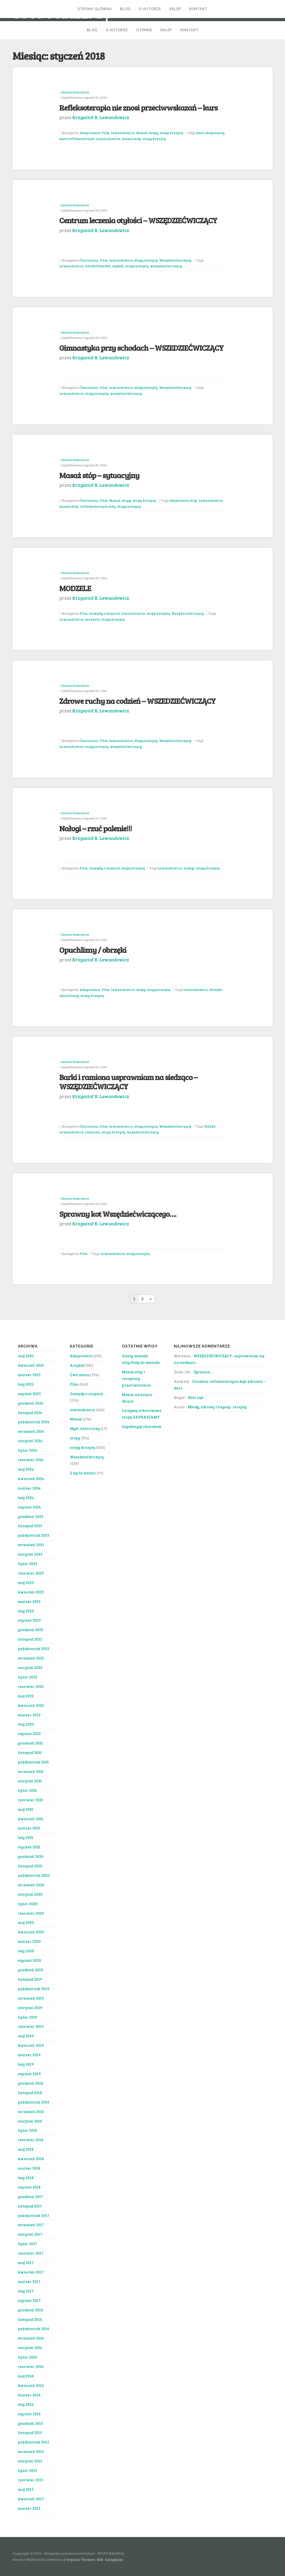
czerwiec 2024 (31, 1459)
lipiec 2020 (27, 1903)
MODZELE (75, 588)
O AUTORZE (150, 9)
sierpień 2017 (30, 2234)
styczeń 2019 (29, 2073)
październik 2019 (33, 1988)
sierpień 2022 (30, 1667)
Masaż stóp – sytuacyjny (99, 475)
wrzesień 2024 (31, 1431)
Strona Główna (95, 9)
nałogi (189, 868)
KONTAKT (198, 9)
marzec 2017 (29, 2281)
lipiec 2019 (27, 2017)
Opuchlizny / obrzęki (92, 949)
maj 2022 (26, 1695)
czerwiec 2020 (31, 1913)
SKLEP (166, 30)
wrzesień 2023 (31, 1544)
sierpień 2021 (30, 1780)
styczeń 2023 (29, 1620)
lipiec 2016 (27, 2357)
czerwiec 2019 (31, 2026)
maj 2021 (25, 1809)
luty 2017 (26, 2291)
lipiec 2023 (27, 1563)
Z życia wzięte (83, 1472)
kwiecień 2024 (31, 1478)
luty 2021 (25, 1837)
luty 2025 (26, 1384)
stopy (153, 132)
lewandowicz (123, 132)
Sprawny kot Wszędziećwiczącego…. (117, 1213)
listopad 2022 (30, 1639)
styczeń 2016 (29, 2413)
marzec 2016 (29, 2394)
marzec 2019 (29, 2054)
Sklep (175, 9)
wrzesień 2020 (31, 1884)
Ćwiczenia (89, 260)
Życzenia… (203, 1371)
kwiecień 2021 (30, 1818)
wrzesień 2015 (31, 2451)
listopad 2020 (30, 1865)
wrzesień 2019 (31, 1998)
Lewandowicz (108, 138)
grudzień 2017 (30, 2196)
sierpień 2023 (30, 1554)
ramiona (92, 1132)
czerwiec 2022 (31, 1686)
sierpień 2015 (30, 2461)
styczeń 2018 (29, 2187)
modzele (92, 619)
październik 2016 (33, 2328)
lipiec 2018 (27, 2130)
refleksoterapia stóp (98, 506)
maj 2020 (26, 1922)
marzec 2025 (29, 1374)
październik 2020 (34, 1875)
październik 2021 (33, 1762)
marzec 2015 (29, 2508)
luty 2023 (26, 1610)
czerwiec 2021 (30, 1799)
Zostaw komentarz (75, 92)
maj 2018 (26, 2149)
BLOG (125, 9)
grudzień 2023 (30, 1516)
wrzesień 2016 (31, 2338)
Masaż (141, 132)
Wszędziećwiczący (175, 260)
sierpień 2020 (30, 1894)
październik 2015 (33, 2442)
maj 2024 (26, 1469)
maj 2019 (26, 2035)
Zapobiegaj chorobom (142, 1426)
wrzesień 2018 (31, 2111)
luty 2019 (26, 2064)
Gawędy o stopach (104, 613)
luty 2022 (26, 1724)
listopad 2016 (30, 2319)
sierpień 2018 (30, 2121)
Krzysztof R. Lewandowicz (100, 117)
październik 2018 (33, 2102)
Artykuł (77, 1365)
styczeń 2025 (29, 1393)
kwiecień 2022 (31, 1705)
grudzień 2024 (30, 1403)
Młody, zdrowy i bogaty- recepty (217, 1406)
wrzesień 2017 (31, 2224)
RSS (100, 2559)
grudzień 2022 (30, 1629)
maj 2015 (26, 2489)
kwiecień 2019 (31, 2045)
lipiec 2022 (27, 1677)
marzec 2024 (29, 1488)
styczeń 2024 (29, 1507)
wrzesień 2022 (31, 1658)
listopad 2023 (30, 1525)
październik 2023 (33, 1535)
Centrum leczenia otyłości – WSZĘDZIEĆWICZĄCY (138, 220)
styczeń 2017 (29, 2300)
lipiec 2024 (27, 1450)
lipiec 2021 (27, 1790)
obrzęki (215, 989)
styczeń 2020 (29, 1960)
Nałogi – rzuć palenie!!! (95, 828)
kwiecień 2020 (31, 1931)
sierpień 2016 (30, 2347)
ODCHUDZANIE (98, 266)
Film (106, 132)
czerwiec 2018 (30, 2139)
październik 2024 (33, 1421)
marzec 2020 (29, 1941)
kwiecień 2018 (31, 2158)
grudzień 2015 (30, 2423)
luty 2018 (26, 2177)
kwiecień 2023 (31, 1592)
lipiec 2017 (27, 2243)
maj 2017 (26, 2262)
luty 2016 (26, 2404)
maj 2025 (26, 1355)
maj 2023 (26, 1582)
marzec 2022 (29, 1714)
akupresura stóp (183, 500)
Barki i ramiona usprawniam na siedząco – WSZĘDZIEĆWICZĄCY (128, 1082)
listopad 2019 (30, 1979)
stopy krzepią (171, 132)
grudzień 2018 (30, 2083)
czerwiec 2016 (31, 2366)
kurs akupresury (210, 132)
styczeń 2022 (29, 1733)
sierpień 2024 (30, 1440)
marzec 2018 (29, 2168)
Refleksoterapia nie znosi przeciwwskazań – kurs (138, 107)
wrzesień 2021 (31, 1771)
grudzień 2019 (30, 1969)
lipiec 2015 (27, 2470)
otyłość (118, 266)
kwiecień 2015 (31, 2498)
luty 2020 (26, 1950)
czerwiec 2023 (31, 1573)
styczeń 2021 (29, 1846)
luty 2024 (26, 1497)
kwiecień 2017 (31, 2272)
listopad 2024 (30, 1412)
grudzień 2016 (30, 2309)
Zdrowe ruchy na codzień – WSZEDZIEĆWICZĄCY (137, 700)
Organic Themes (80, 2559)
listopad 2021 (30, 1752)
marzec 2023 (29, 1601)
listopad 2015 (30, 2432)
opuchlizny (69, 995)
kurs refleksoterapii (77, 138)
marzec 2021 (29, 1828)
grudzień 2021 (30, 1743)
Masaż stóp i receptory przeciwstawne (136, 1378)
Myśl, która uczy (85, 1428)
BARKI (210, 1126)
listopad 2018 (30, 2092)
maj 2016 (26, 2376)
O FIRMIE (144, 30)
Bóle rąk (195, 1397)
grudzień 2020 (30, 1856)
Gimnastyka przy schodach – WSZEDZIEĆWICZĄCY (141, 347)
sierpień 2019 (30, 2007)
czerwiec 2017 (30, 2253)
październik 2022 (33, 1648)
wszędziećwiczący (166, 266)
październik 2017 (33, 2215)
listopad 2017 (30, 2206)
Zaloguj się (114, 2559)
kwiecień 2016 (31, 2385)
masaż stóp (131, 138)
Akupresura (90, 132)
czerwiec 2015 (30, 2479)
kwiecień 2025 (31, 1365)
